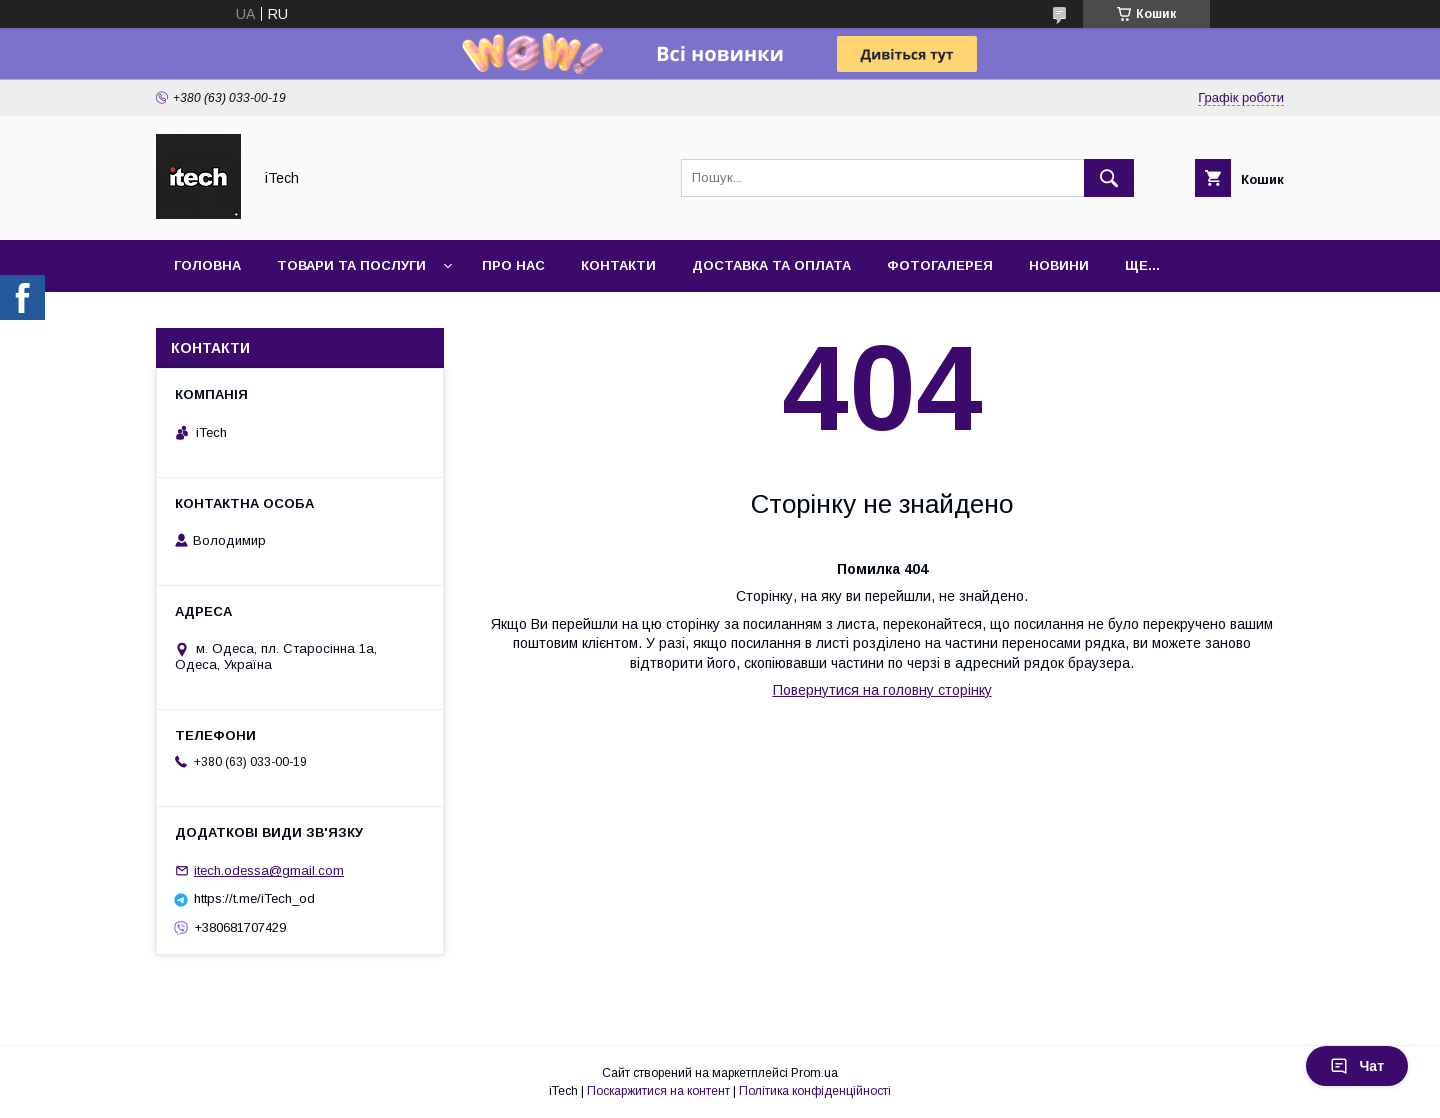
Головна (207, 265)
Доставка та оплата (771, 265)
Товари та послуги (351, 265)
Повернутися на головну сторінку (882, 690)
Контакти (618, 265)
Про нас (513, 265)
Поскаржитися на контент (658, 1091)
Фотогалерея (940, 265)
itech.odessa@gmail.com (269, 870)
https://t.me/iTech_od (254, 898)
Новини (1059, 265)
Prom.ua (814, 1073)
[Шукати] (1109, 178)
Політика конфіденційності (815, 1091)
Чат (1357, 1066)
